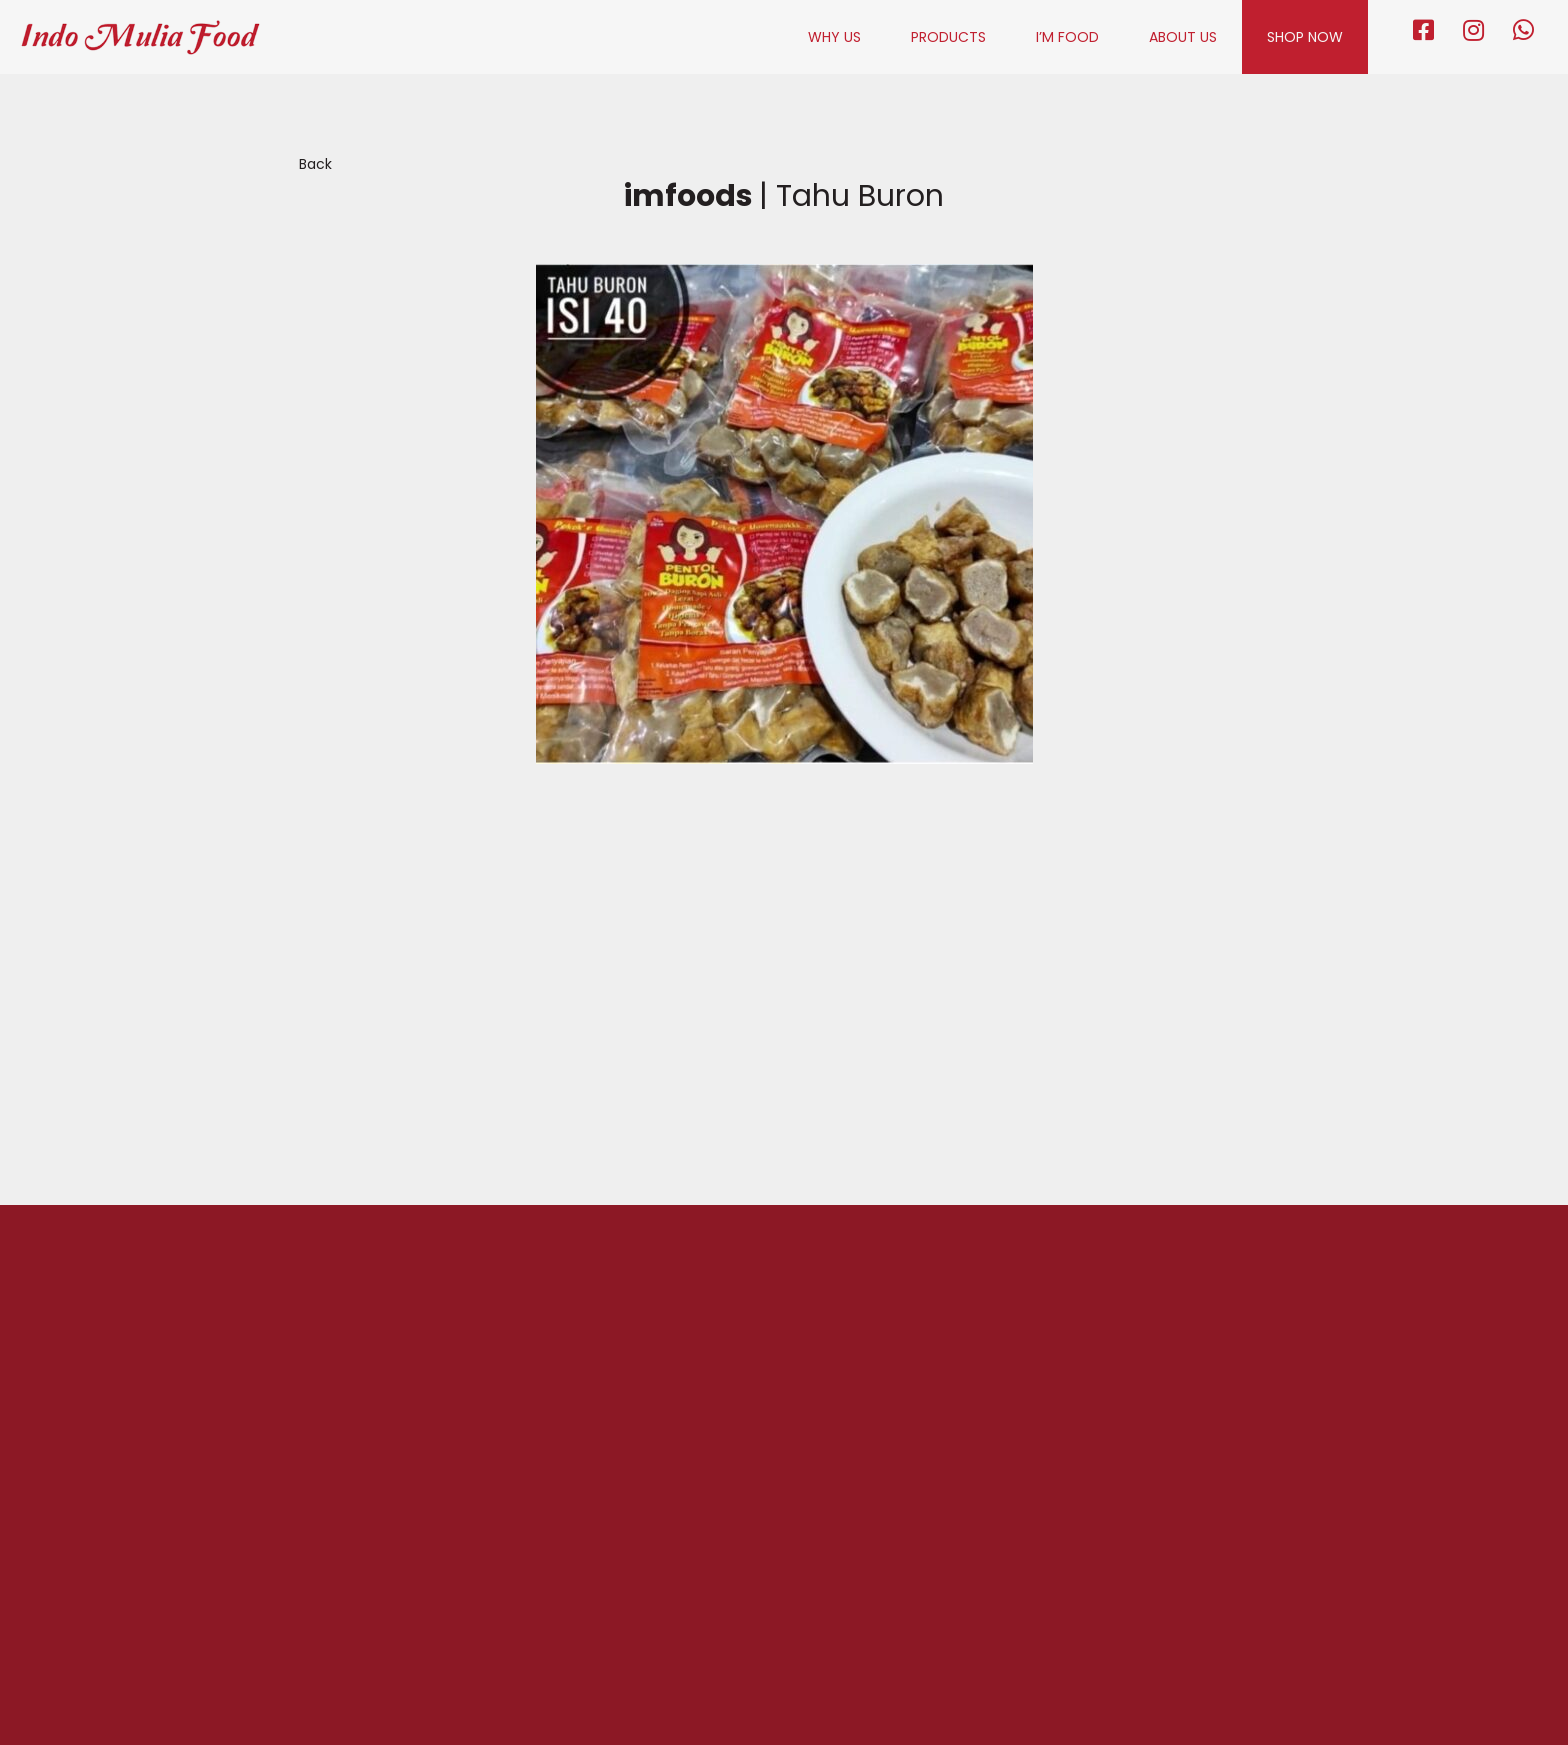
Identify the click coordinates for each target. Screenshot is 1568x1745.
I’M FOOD (1067, 37)
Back (315, 164)
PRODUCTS (948, 37)
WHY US (834, 37)
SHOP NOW (1305, 37)
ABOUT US (1183, 37)
